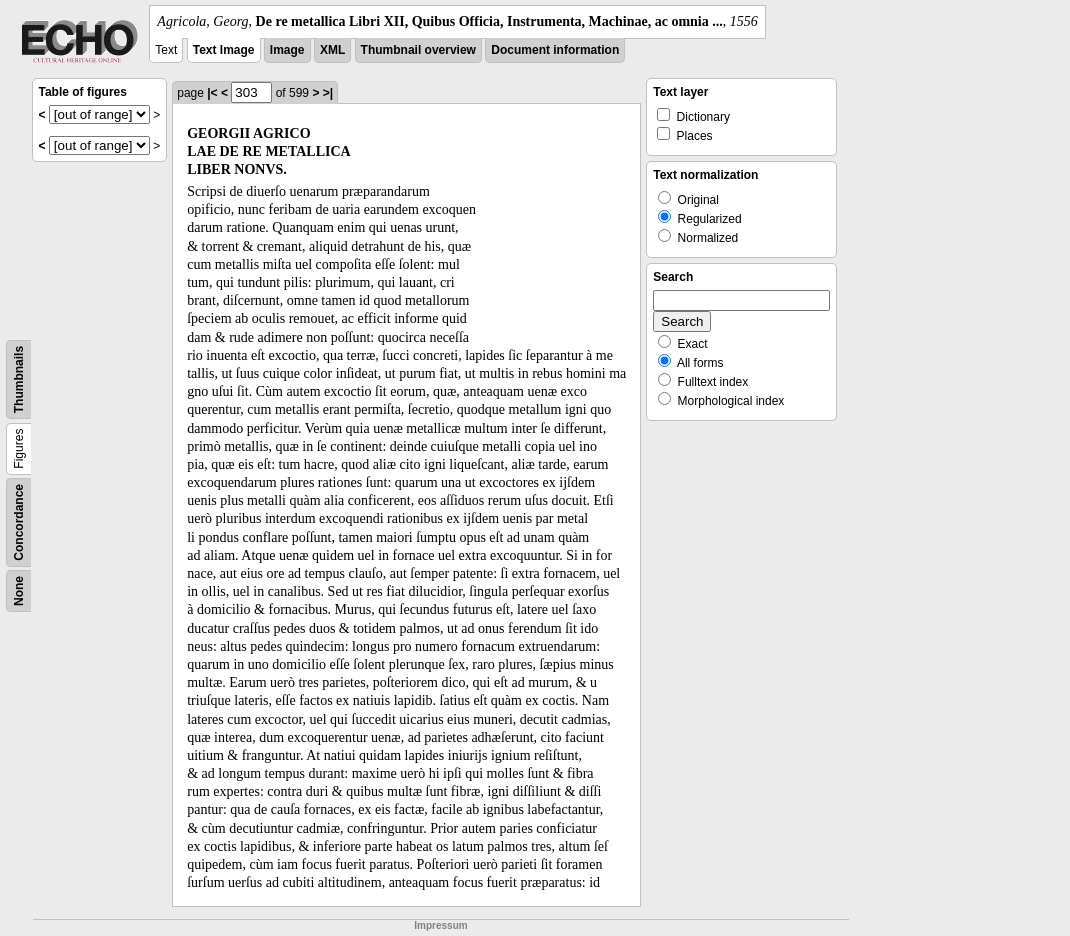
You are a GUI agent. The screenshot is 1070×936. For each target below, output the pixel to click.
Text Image (224, 50)
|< (212, 93)
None (19, 591)
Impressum (440, 925)
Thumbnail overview (418, 50)
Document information (555, 50)
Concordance (19, 522)
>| (328, 93)
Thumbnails (19, 379)
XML (332, 50)
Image (287, 50)
